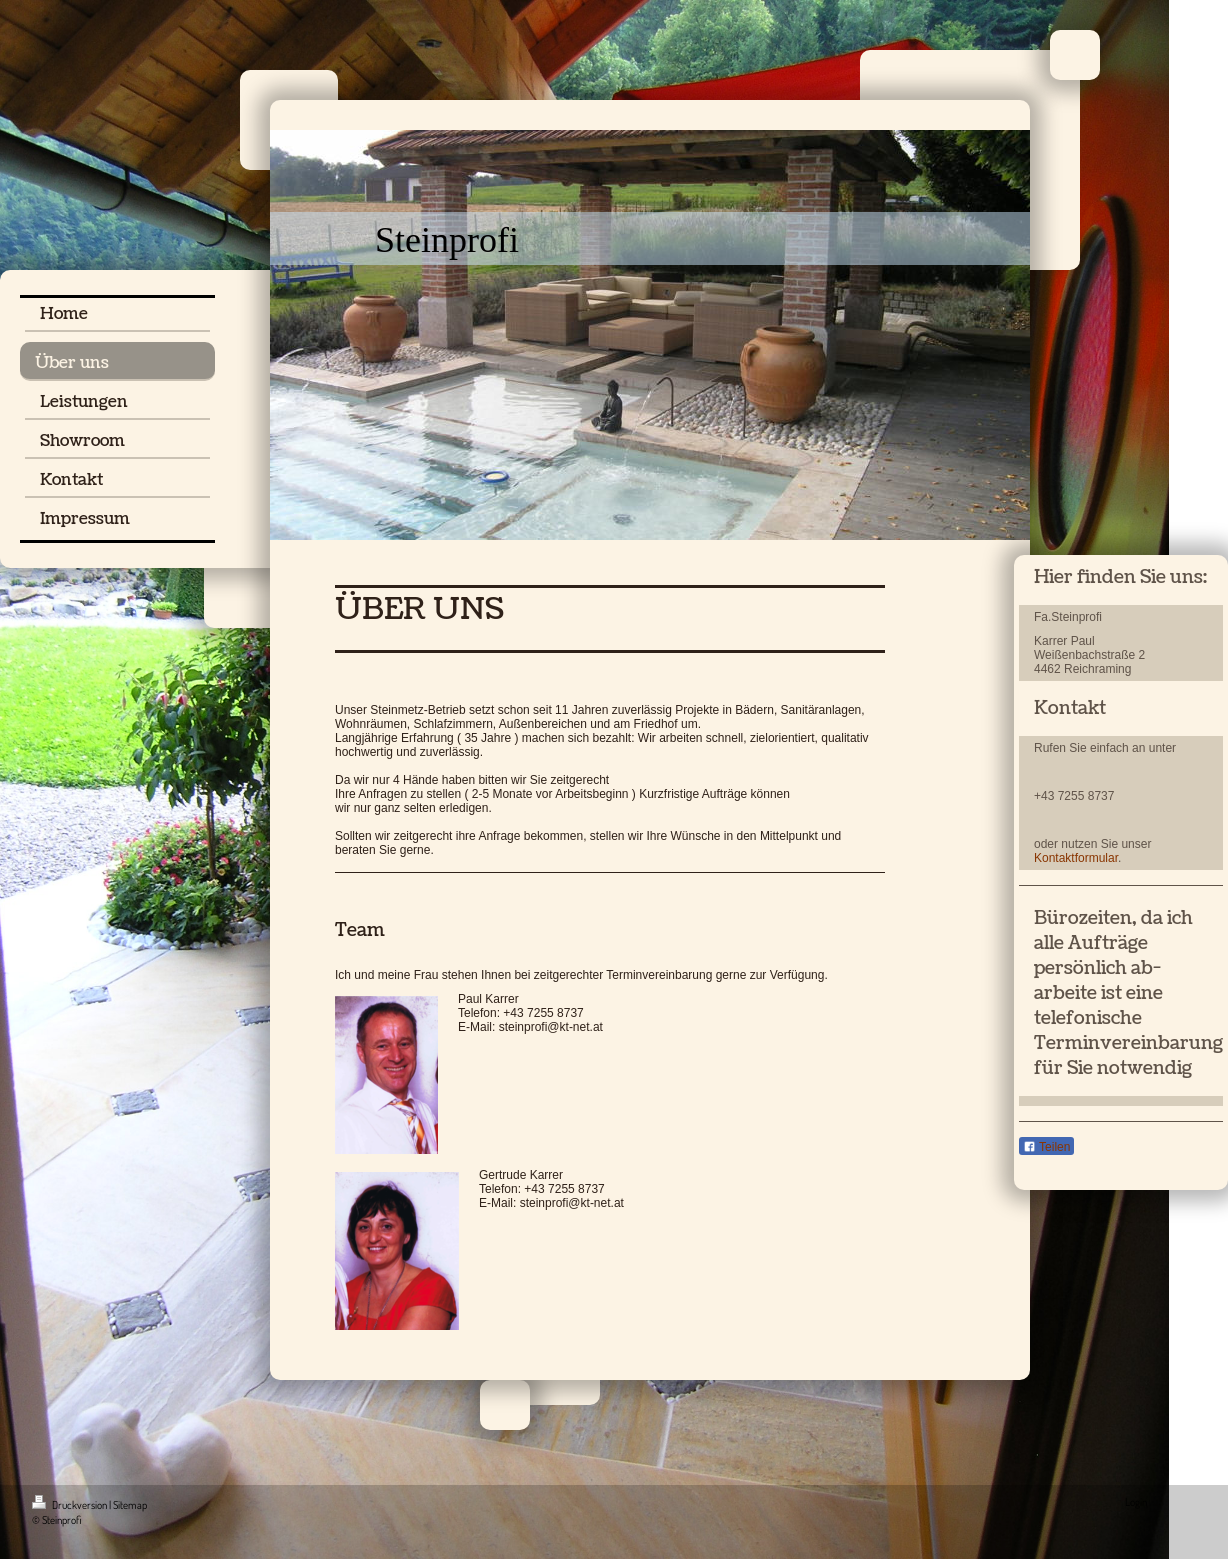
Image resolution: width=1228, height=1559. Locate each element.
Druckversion (70, 1505)
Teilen (1046, 1147)
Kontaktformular (1076, 858)
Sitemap (130, 1505)
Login (1136, 1502)
